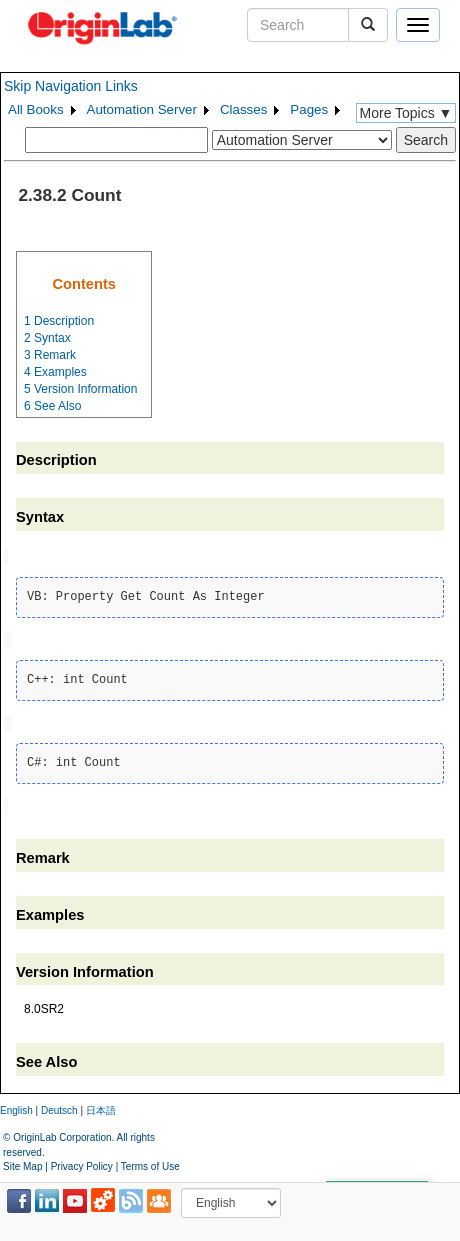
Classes (243, 109)
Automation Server (142, 109)
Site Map (22, 1161)
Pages (309, 109)
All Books (36, 109)
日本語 (101, 1106)
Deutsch (59, 1106)
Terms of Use (150, 1161)
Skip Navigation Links (71, 86)
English (16, 1106)
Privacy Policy (82, 1161)
